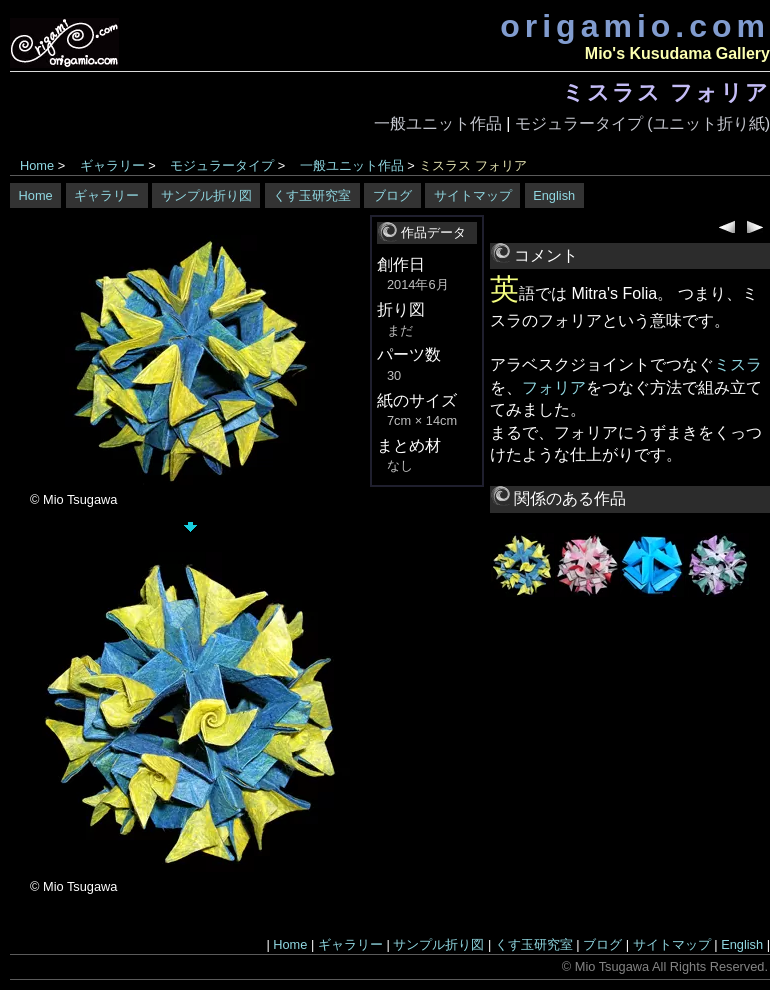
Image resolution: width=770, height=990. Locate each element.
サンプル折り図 (206, 195)
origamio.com (635, 26)
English (554, 195)
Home (37, 165)
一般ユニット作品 (438, 123)
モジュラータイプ (222, 165)
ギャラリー (112, 165)
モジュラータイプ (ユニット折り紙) (642, 123)
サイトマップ (473, 195)
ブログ (392, 195)
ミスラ (738, 364)
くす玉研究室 (312, 195)
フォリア (554, 387)
